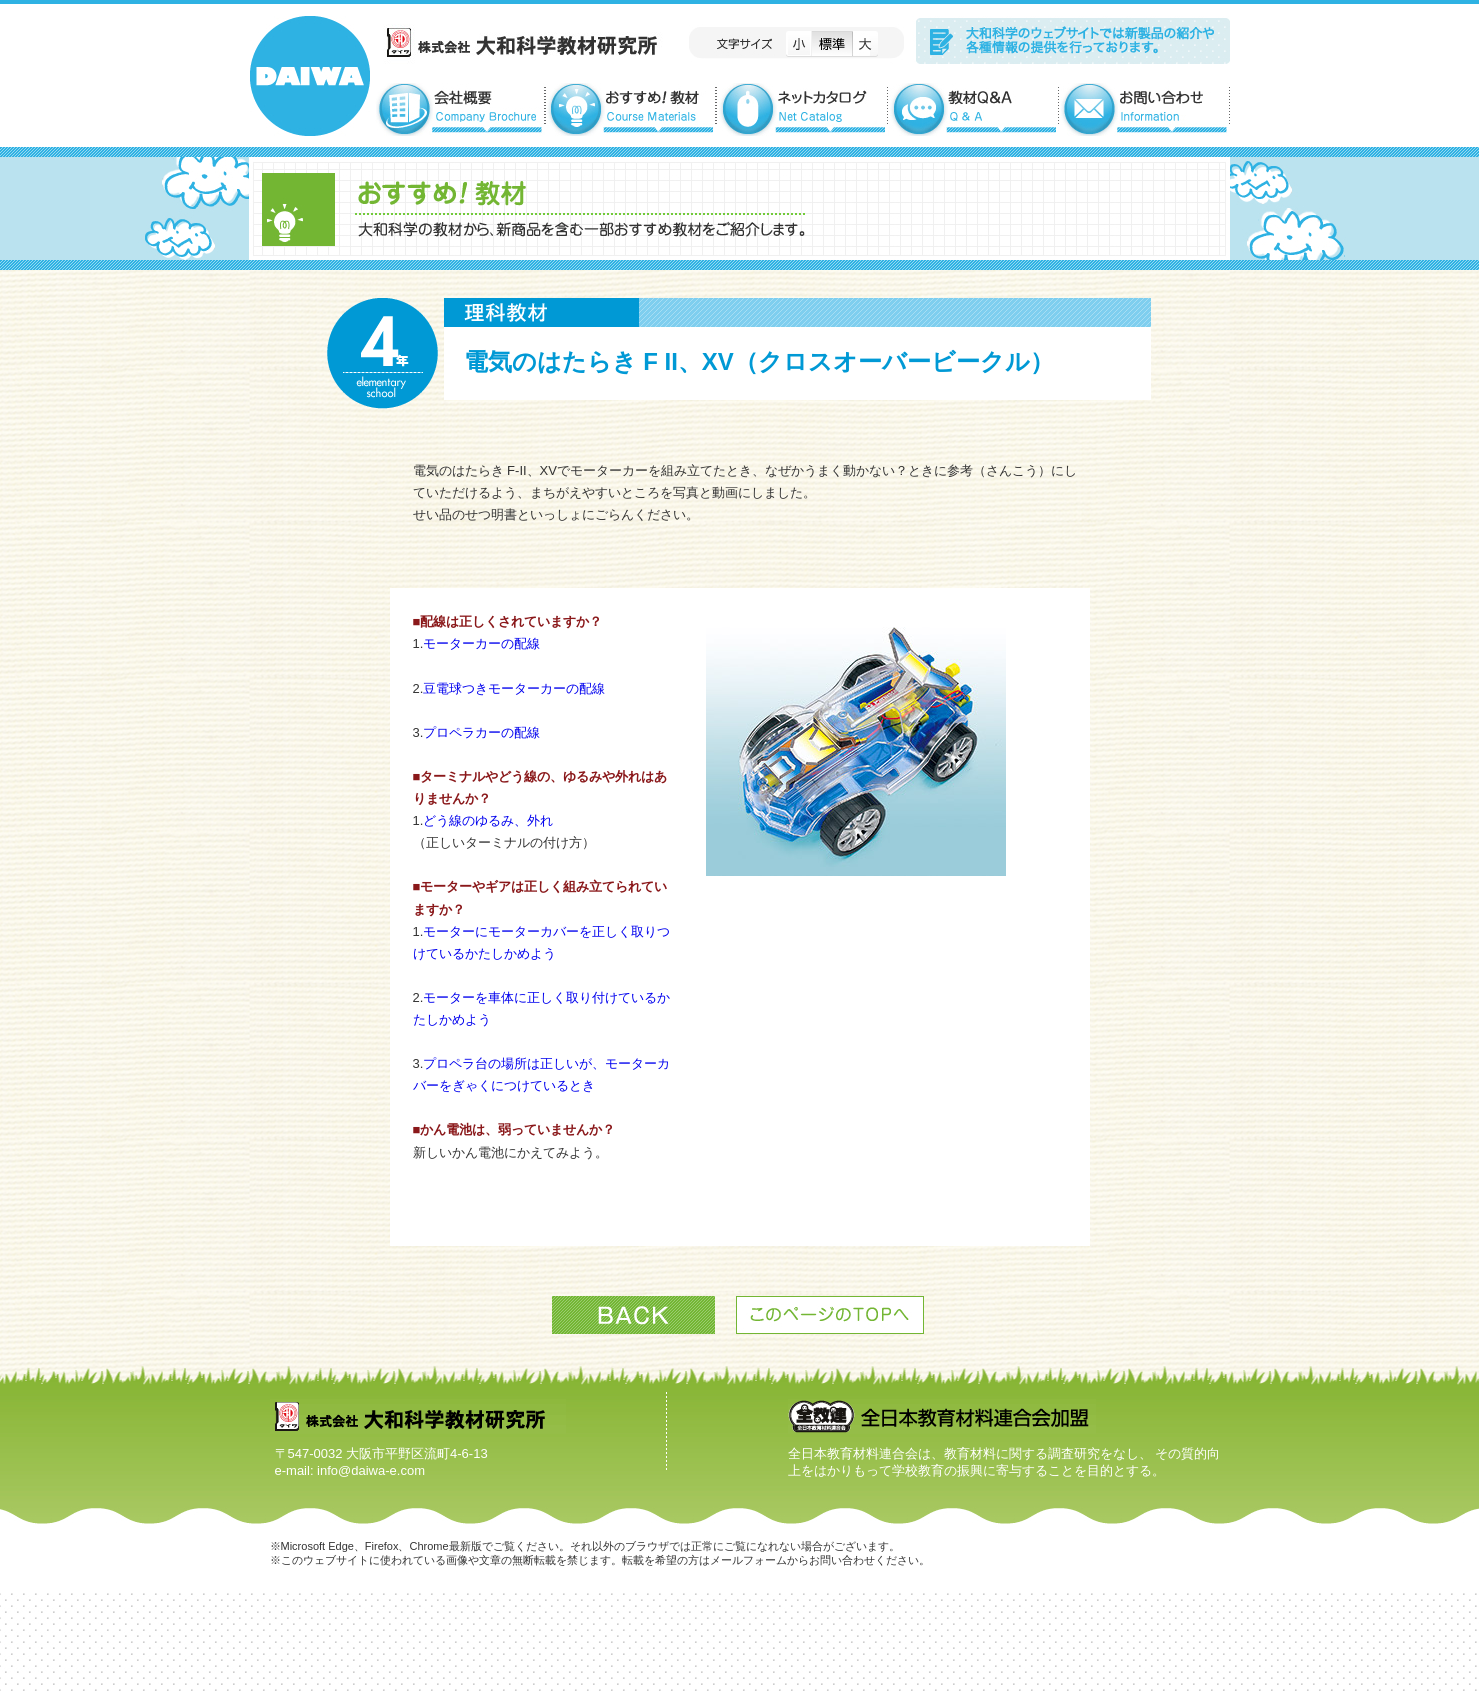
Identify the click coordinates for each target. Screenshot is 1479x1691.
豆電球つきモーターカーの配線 (514, 688)
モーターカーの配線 (481, 643)
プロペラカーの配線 (481, 732)
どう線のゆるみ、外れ (488, 820)
